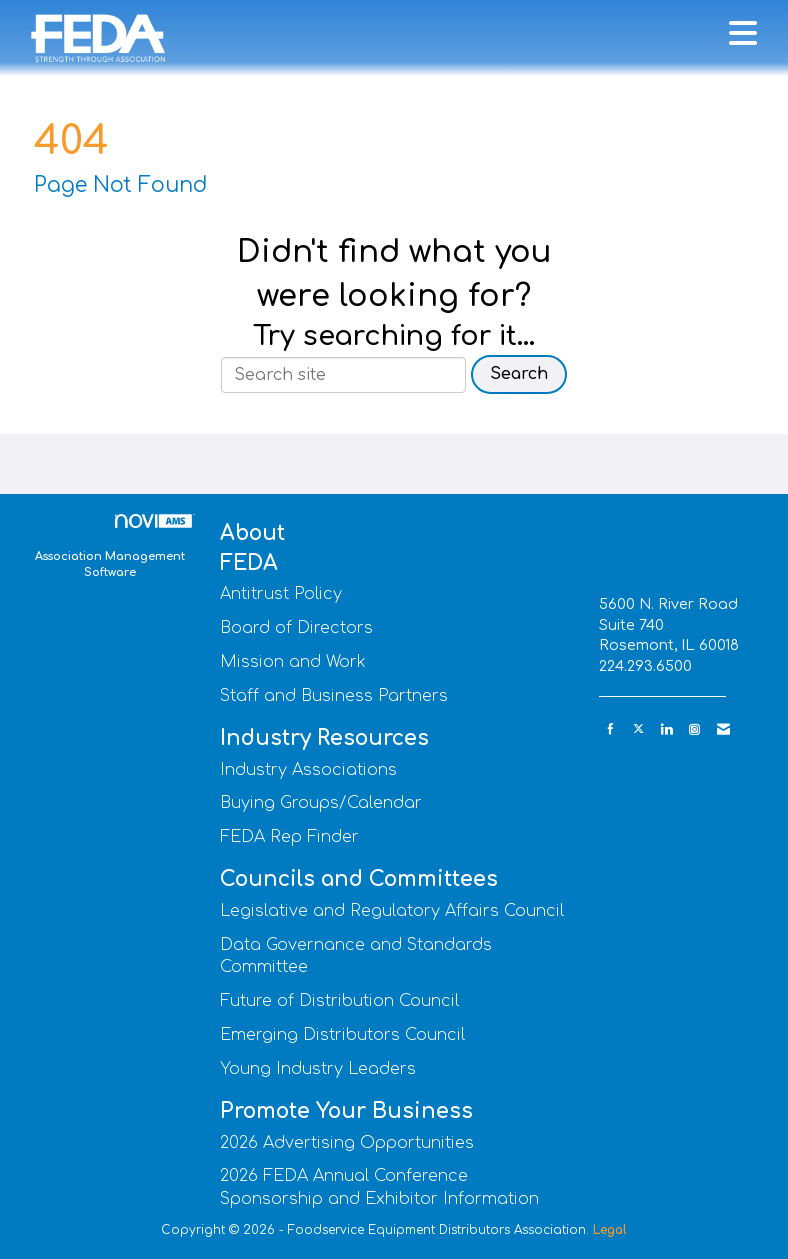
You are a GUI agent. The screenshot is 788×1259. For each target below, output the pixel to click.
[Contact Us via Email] (723, 729)
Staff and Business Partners (334, 696)
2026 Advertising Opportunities (347, 1143)
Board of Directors (296, 628)
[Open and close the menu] (474, 35)
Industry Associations (308, 770)
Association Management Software (112, 546)
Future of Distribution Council (339, 1001)
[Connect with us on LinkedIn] (666, 729)
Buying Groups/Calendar (321, 803)
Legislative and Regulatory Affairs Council (392, 911)
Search (519, 374)
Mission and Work (293, 662)
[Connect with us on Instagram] (694, 729)
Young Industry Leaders (318, 1069)
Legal (610, 1230)
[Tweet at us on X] (638, 729)
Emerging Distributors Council (342, 1035)
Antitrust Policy (281, 594)
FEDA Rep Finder (289, 837)
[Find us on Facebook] (610, 729)
